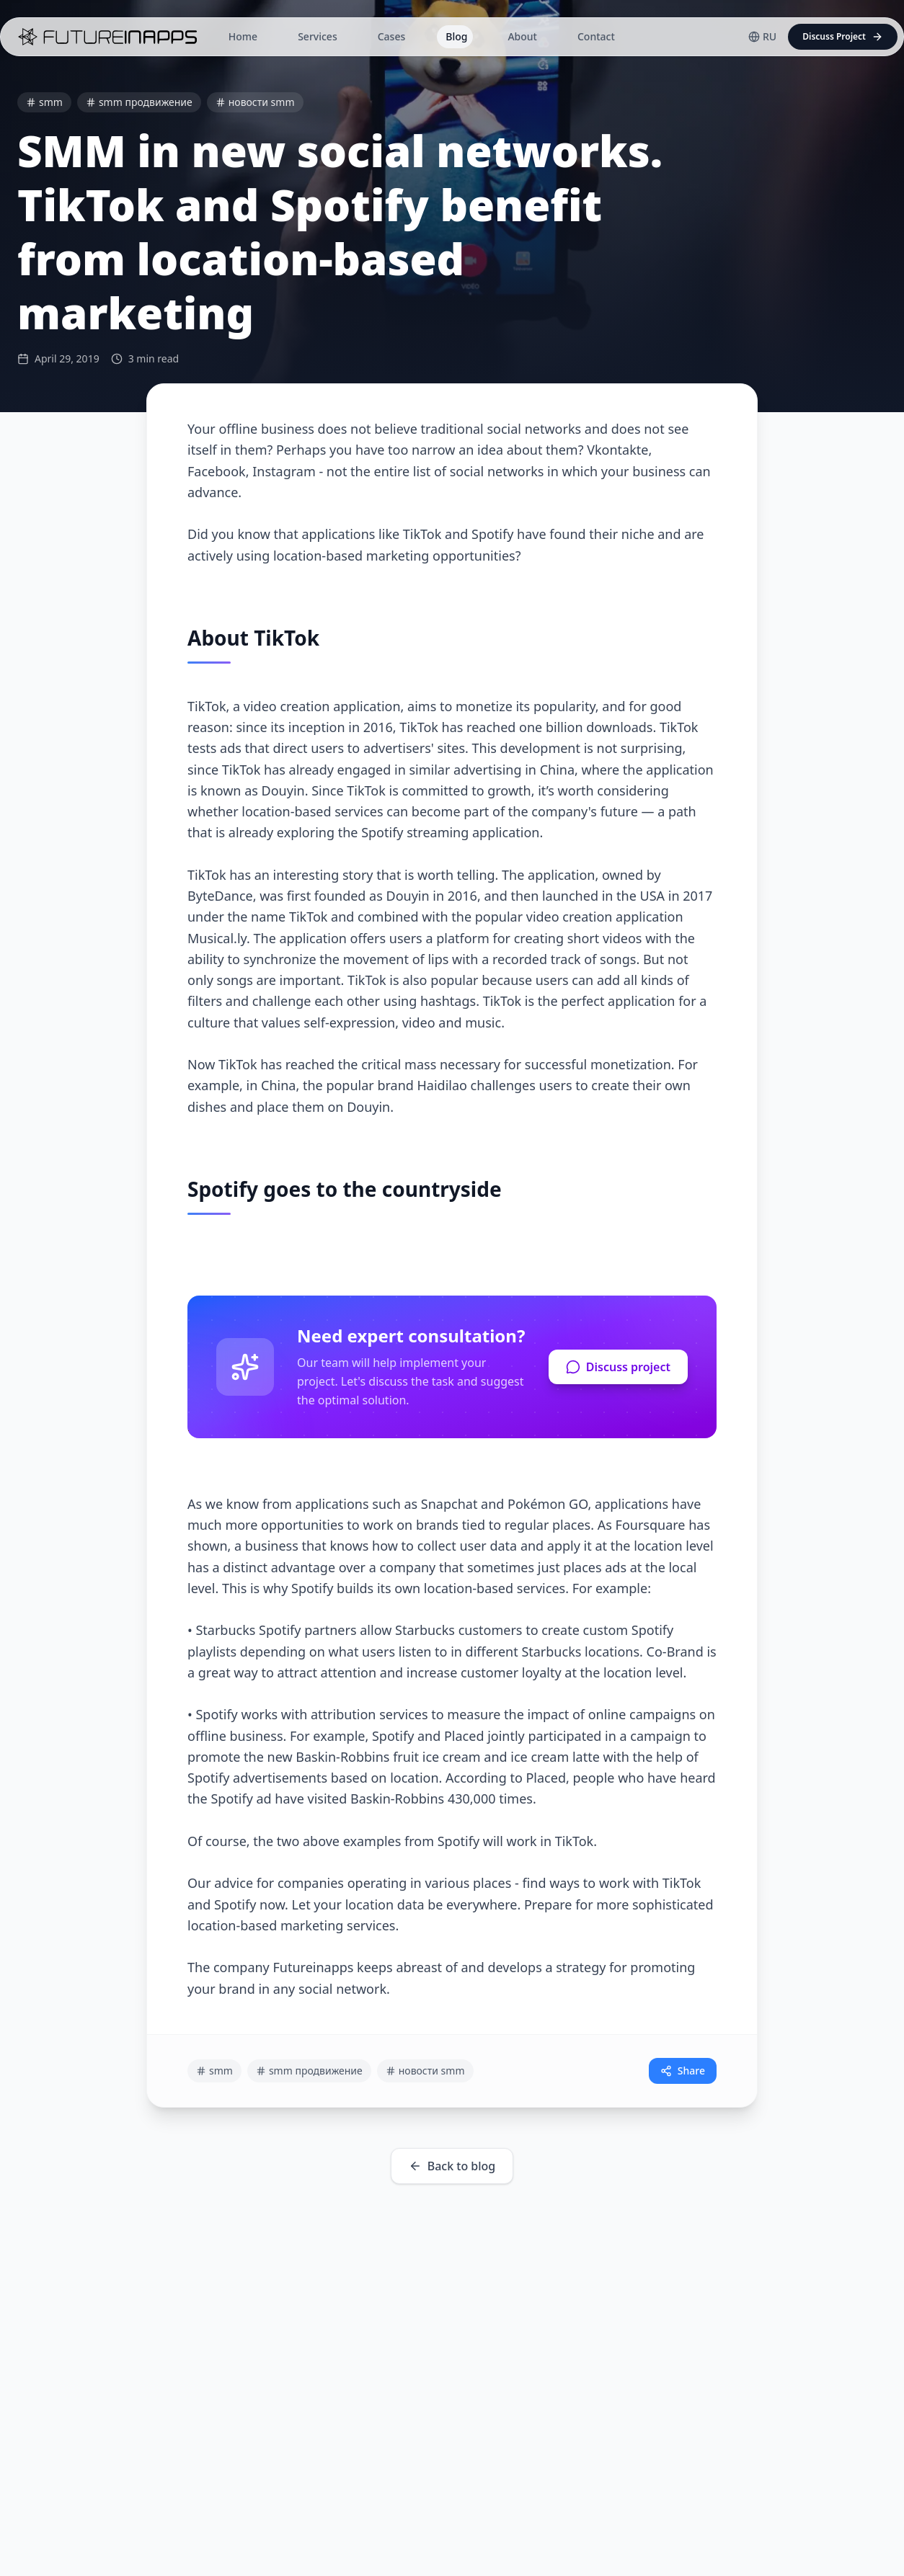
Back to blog (452, 2166)
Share (682, 2070)
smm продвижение (139, 102)
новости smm (255, 102)
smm (44, 102)
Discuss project (618, 1367)
